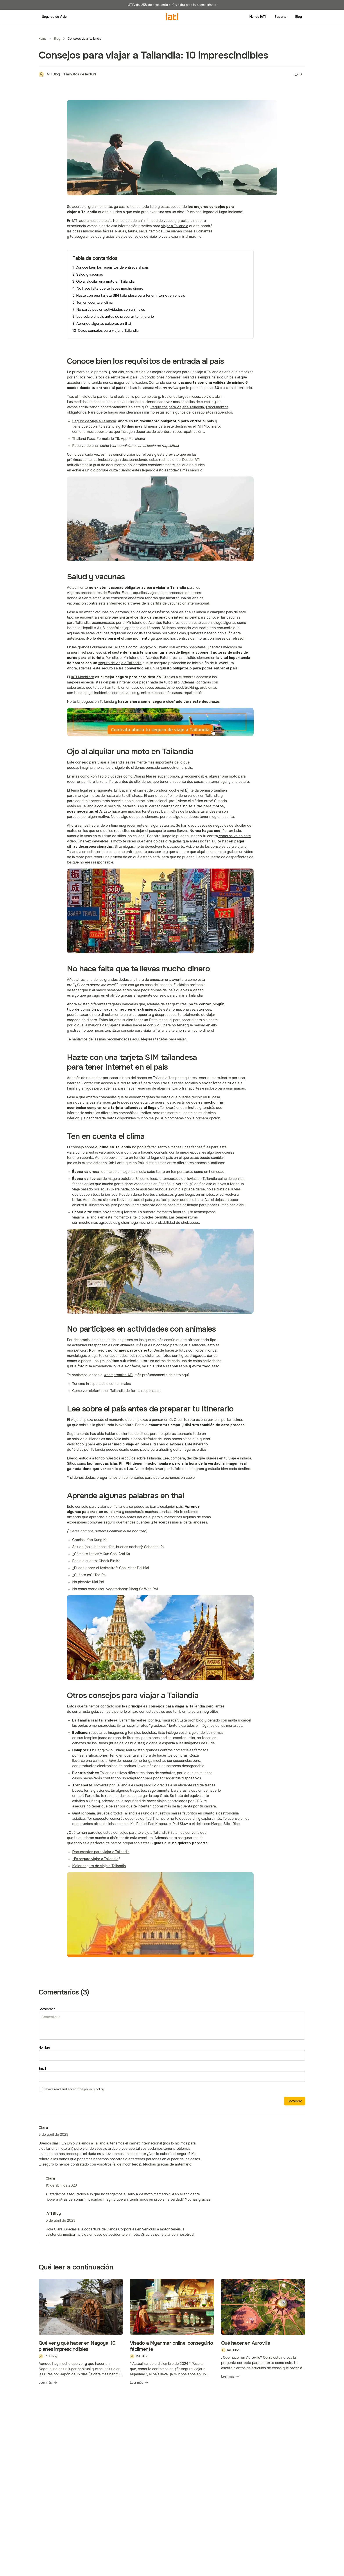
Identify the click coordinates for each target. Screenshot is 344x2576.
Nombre (44, 2049)
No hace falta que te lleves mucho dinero (110, 290)
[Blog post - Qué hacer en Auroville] (263, 2333)
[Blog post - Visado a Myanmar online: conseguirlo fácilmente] (172, 2336)
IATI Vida (271, 6)
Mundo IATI (257, 18)
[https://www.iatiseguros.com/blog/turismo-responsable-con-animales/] (101, 1385)
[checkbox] (41, 2091)
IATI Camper (293, 6)
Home (43, 40)
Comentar (295, 2103)
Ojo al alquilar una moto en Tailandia (105, 283)
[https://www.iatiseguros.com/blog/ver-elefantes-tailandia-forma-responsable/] (116, 1392)
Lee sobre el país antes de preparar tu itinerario (115, 318)
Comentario (47, 2011)
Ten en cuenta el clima (94, 304)
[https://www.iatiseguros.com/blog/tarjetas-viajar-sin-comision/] (163, 1041)
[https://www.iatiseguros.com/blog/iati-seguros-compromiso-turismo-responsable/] (118, 1376)
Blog (298, 18)
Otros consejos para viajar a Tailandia (108, 332)
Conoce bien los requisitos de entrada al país (112, 269)
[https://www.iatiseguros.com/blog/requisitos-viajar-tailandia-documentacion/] (100, 1853)
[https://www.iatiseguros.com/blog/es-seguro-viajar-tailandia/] (96, 1860)
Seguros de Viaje (54, 18)
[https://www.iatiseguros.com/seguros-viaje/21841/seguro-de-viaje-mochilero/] (208, 428)
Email (42, 2070)
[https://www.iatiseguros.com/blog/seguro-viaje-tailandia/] (94, 423)
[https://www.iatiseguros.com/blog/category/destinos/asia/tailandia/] (174, 227)
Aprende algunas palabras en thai (103, 325)
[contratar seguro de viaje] (160, 724)
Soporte (280, 18)
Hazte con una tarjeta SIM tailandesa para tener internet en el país (130, 297)
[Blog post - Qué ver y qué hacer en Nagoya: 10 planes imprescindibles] (81, 2336)
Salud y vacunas (89, 276)
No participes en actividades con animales (110, 311)
